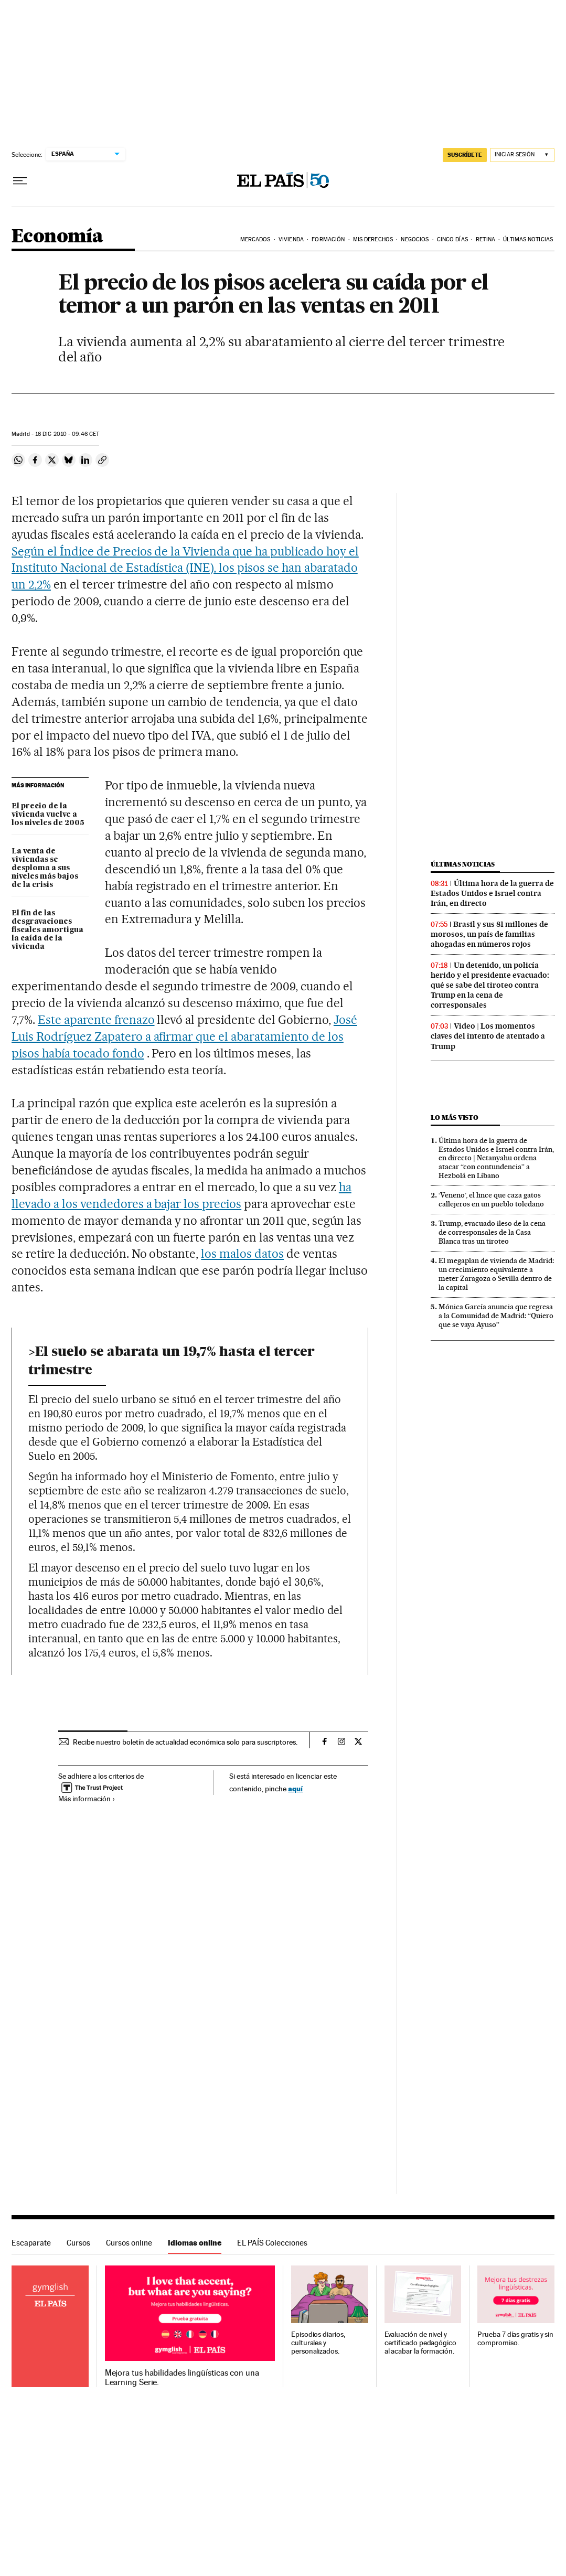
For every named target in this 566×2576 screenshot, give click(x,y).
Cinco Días (452, 239)
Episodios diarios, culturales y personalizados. (318, 2343)
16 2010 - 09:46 (67, 434)
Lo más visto (454, 1117)
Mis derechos (373, 239)
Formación (328, 239)
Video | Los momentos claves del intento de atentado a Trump (488, 1036)
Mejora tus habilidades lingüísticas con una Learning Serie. (182, 2377)
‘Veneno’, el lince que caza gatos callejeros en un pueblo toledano (491, 1199)
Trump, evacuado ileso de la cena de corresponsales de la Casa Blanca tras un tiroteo (492, 1232)
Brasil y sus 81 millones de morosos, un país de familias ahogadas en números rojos (489, 934)
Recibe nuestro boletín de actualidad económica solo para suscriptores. (185, 1742)
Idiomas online (194, 2242)
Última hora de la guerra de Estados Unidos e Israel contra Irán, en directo (492, 893)
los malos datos (242, 1253)
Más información (86, 1798)
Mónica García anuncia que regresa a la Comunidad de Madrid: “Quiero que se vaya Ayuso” (496, 1315)
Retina (485, 239)
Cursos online (129, 2242)
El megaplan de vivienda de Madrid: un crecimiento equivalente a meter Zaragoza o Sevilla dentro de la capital (496, 1273)
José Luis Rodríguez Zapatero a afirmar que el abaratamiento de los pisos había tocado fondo (184, 1036)
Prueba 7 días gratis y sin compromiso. (515, 2339)
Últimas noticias (463, 864)
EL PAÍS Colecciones (272, 2242)
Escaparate (31, 2242)
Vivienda (291, 239)
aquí (295, 1788)
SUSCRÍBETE (464, 154)
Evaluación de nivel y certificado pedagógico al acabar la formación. (420, 2343)
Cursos (78, 2242)
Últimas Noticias (528, 239)
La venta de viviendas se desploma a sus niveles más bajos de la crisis (45, 868)
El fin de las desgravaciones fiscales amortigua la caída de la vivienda (47, 930)
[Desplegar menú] (20, 181)
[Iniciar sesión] (522, 155)
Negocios (415, 239)
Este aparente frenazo (96, 1019)
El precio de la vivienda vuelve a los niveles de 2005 (48, 815)
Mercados (255, 239)
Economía (57, 237)
